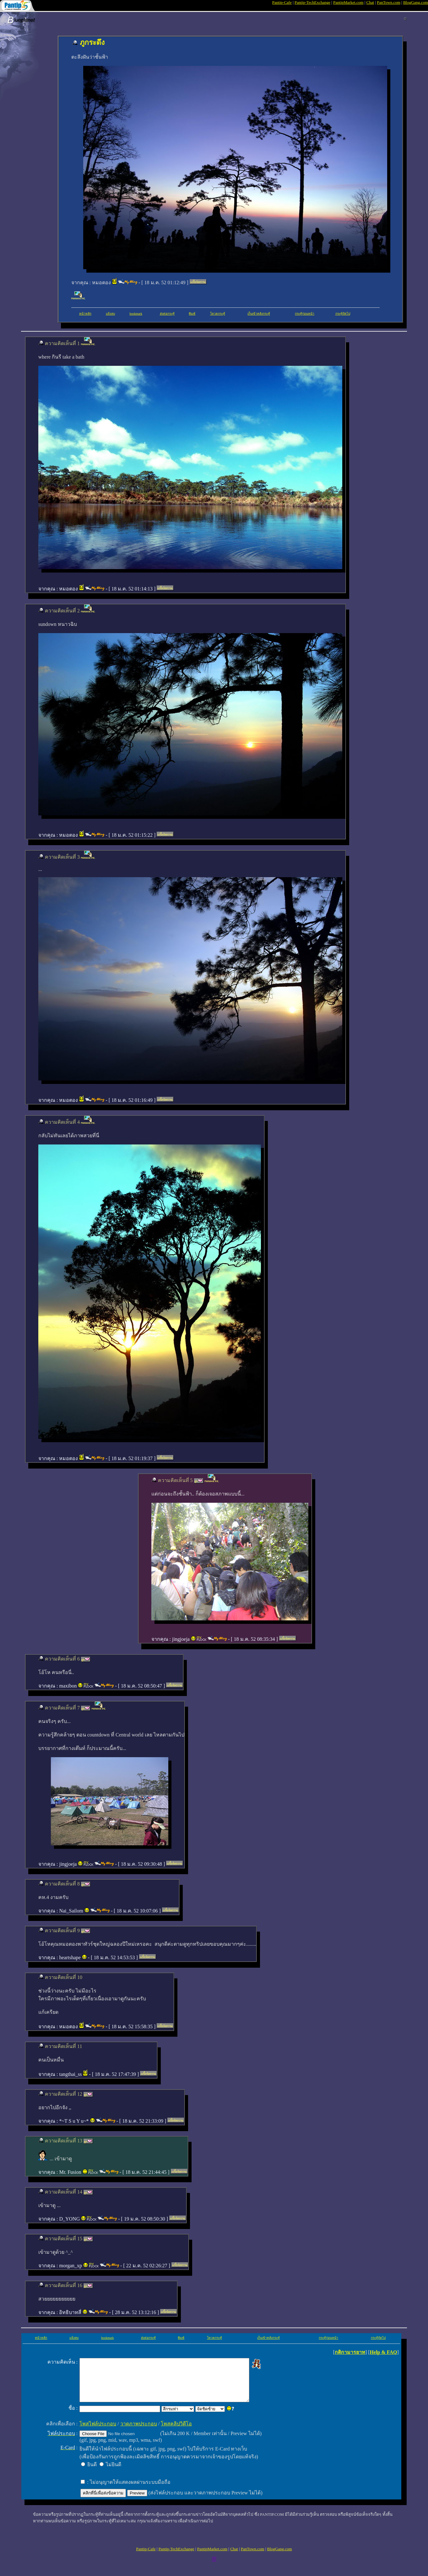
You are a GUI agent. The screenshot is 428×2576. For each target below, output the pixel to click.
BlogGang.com (415, 2)
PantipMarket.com (348, 2)
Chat (370, 2)
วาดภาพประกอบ (134, 2432)
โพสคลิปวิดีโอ (172, 2432)
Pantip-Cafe (282, 2)
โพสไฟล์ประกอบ (94, 2432)
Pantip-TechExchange (312, 2)
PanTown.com (388, 2)
